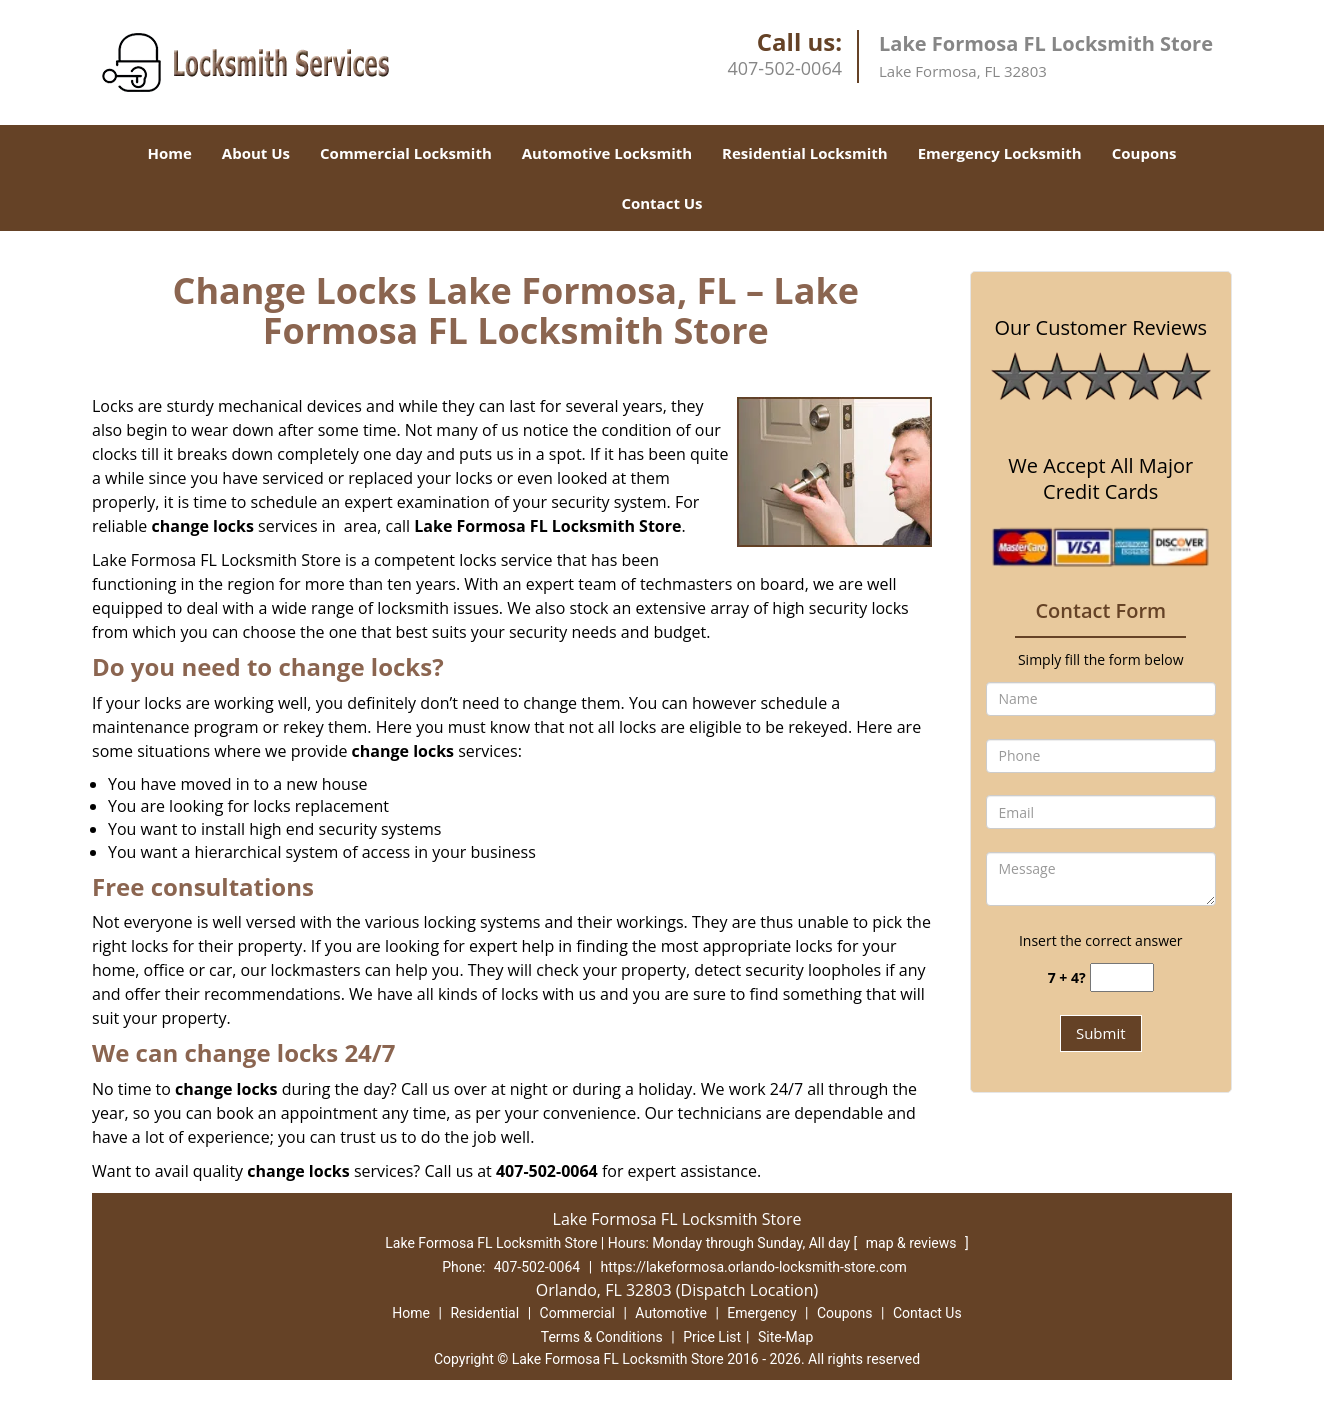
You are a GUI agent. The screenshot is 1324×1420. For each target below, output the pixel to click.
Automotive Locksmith (607, 153)
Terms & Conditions (602, 1337)
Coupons (1144, 153)
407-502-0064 (784, 68)
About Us (256, 153)
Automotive (671, 1313)
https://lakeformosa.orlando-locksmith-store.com (754, 1267)
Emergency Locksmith (1000, 153)
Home (169, 153)
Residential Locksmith (805, 153)
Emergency (761, 1313)
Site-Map (785, 1337)
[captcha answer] (1122, 977)
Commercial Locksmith (406, 153)
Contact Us (661, 203)
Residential (484, 1313)
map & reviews (913, 1243)
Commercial (577, 1313)
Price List (712, 1337)
